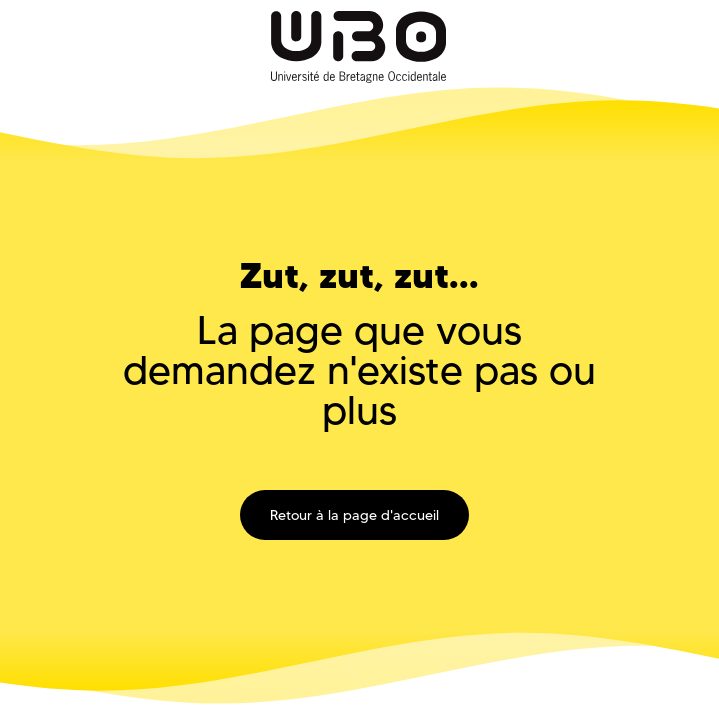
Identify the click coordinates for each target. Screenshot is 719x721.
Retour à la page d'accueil (354, 515)
